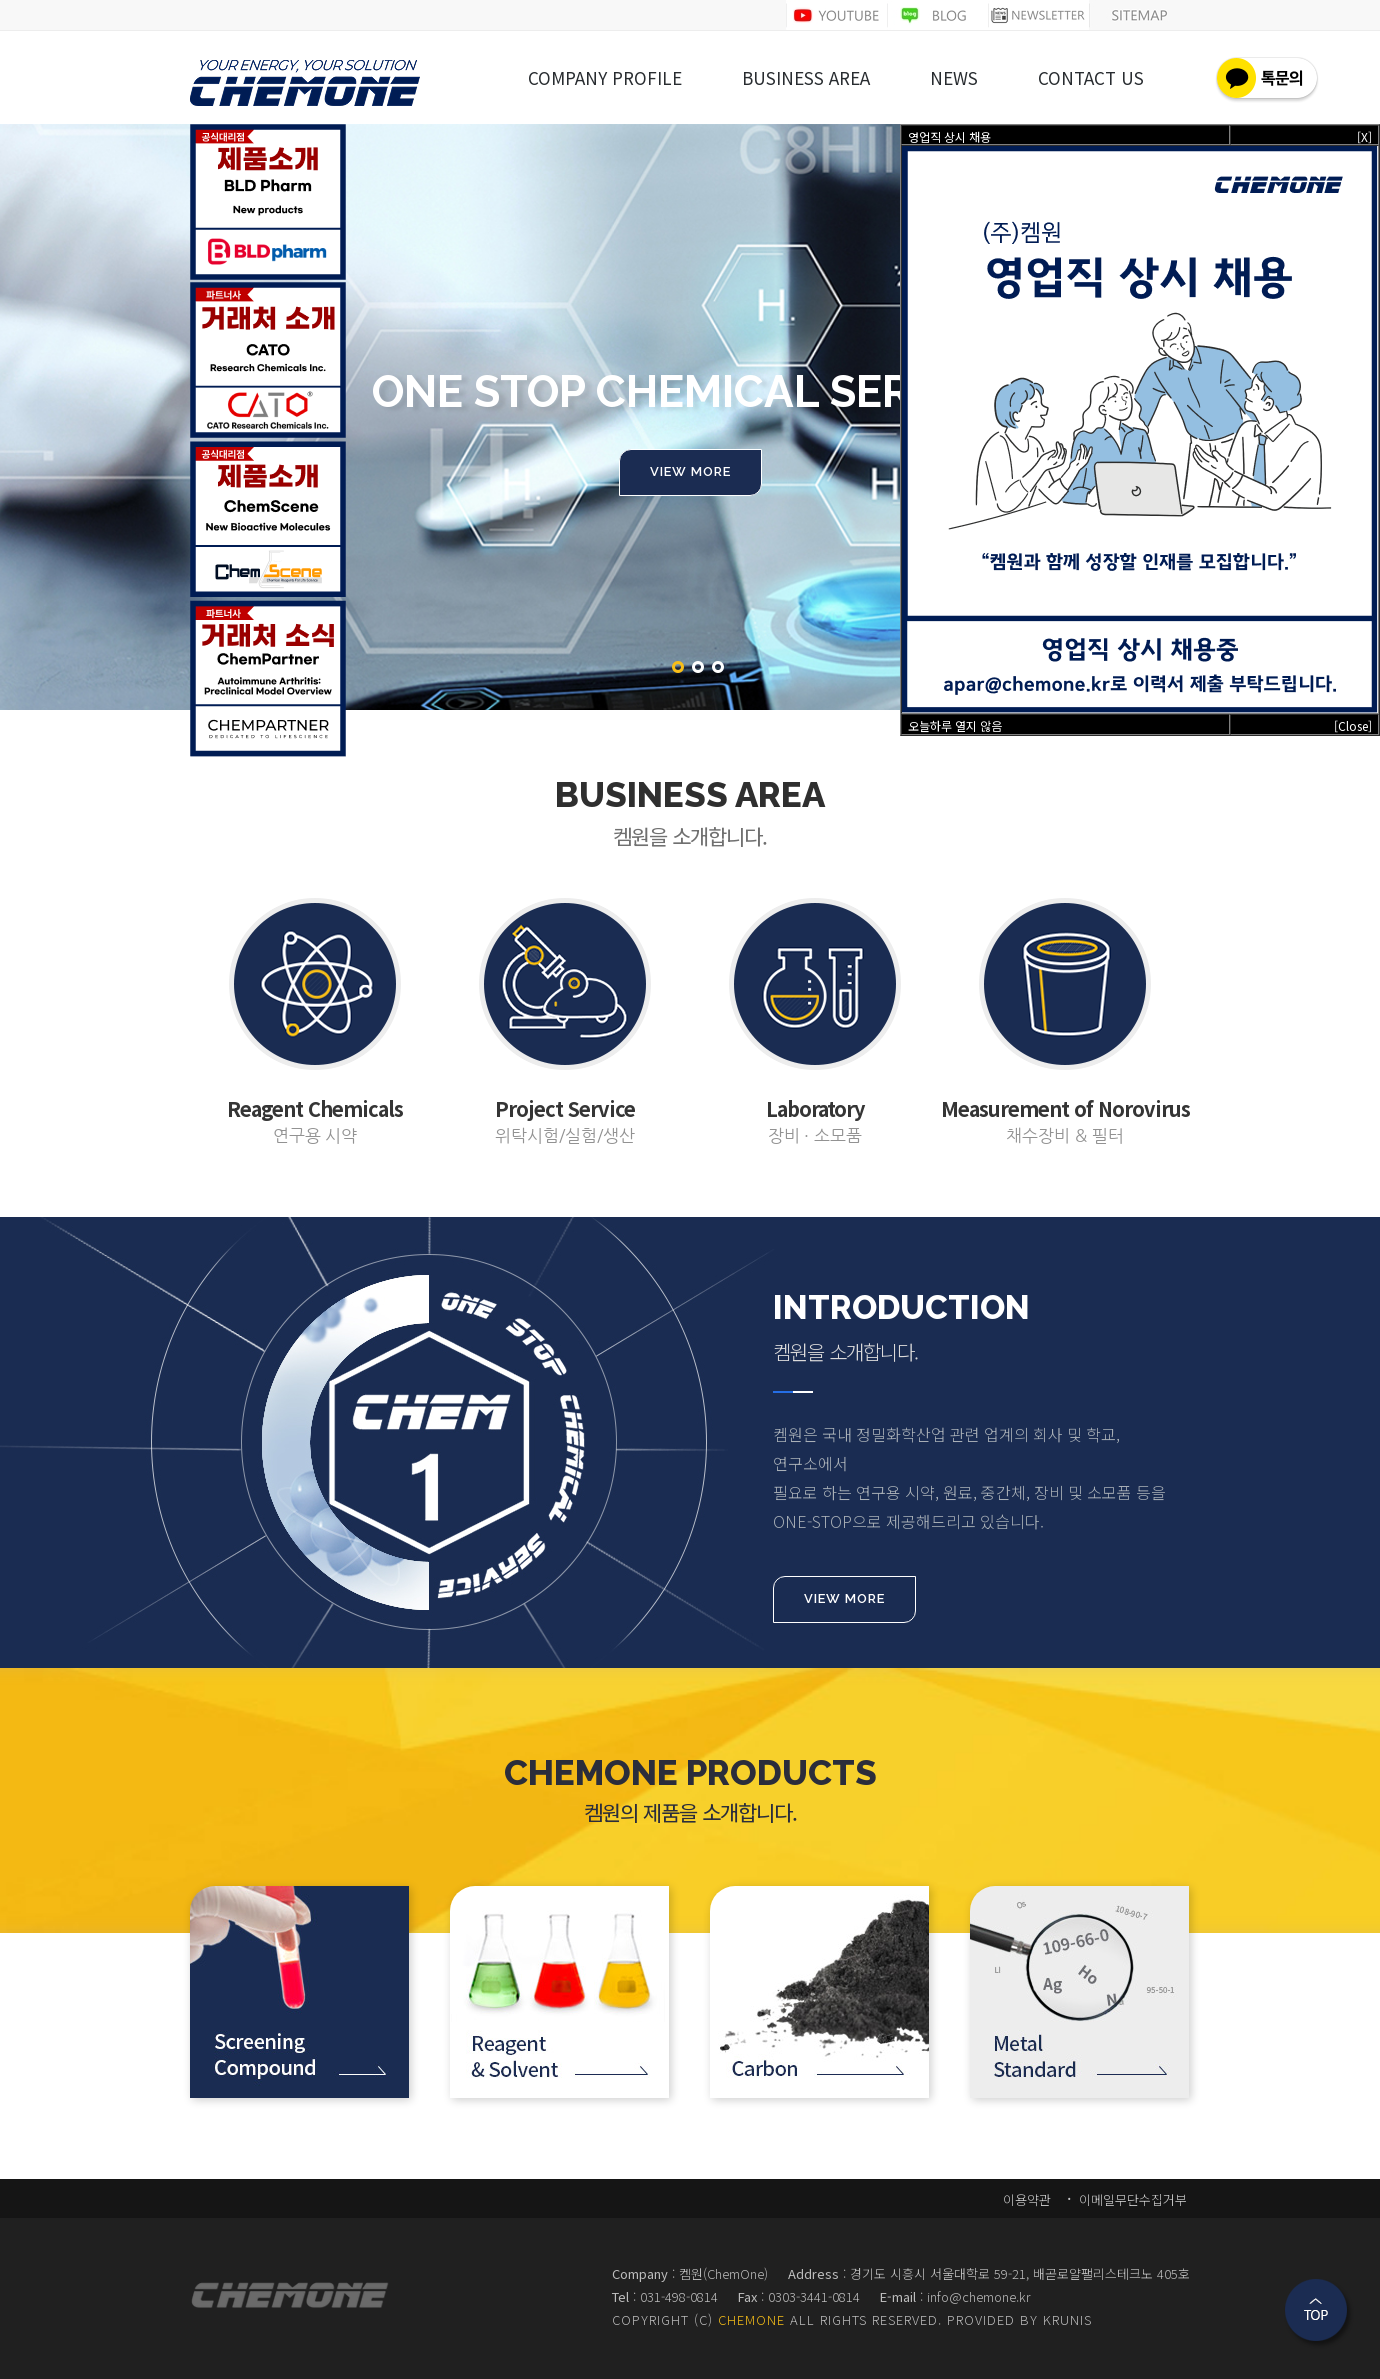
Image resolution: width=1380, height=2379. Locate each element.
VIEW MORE (844, 1598)
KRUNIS (1067, 2319)
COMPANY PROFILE (605, 79)
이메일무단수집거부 (1131, 2199)
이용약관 (1027, 2199)
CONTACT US (1091, 79)
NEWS (954, 79)
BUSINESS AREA (806, 79)
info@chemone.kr (979, 2296)
